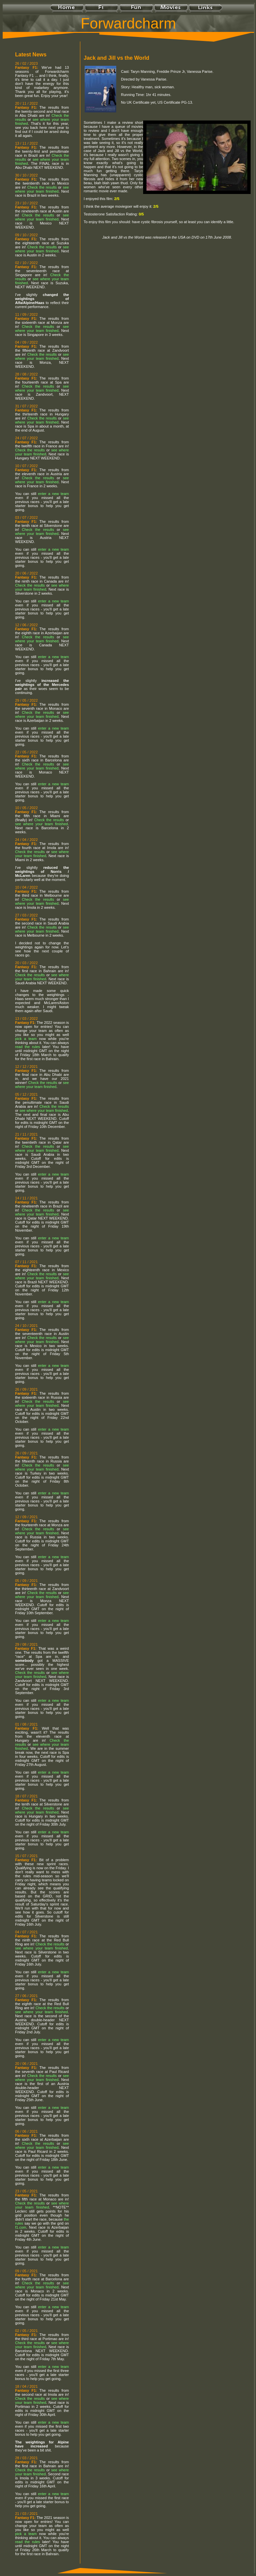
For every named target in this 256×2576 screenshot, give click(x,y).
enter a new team (53, 494)
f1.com (20, 2227)
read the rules (27, 1047)
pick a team (26, 1039)
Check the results (42, 187)
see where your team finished (42, 189)
